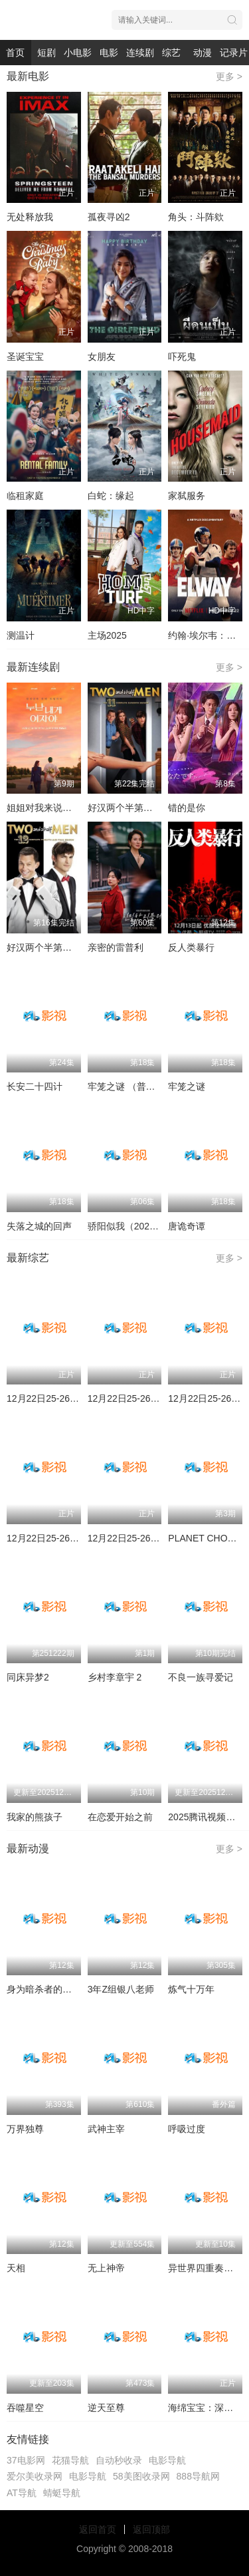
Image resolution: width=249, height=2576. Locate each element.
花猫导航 (70, 2460)
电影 (109, 52)
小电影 (78, 52)
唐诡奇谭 (186, 1226)
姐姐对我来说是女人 (48, 807)
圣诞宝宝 (25, 356)
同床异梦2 (28, 1677)
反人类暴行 (191, 947)
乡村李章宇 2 (115, 1677)
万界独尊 (25, 2129)
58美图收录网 (141, 2476)
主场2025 (107, 635)
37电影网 (26, 2460)
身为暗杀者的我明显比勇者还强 (72, 1989)
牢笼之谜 (186, 1086)
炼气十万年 (191, 1989)
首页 (15, 52)
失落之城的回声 (39, 1226)
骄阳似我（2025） (126, 1226)
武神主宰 (106, 2129)
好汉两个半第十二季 (48, 947)
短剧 (46, 52)
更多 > (229, 76)
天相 (16, 2268)
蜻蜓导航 (61, 2493)
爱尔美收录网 (34, 2476)
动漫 (202, 52)
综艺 (171, 52)
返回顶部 (151, 2529)
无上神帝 (106, 2268)
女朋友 (102, 356)
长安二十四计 (34, 1086)
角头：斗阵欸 (196, 217)
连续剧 (140, 52)
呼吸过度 (186, 2129)
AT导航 (22, 2493)
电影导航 (167, 2460)
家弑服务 (186, 495)
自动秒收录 (119, 2460)
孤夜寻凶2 (109, 217)
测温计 (21, 635)
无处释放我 (30, 217)
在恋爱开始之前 (120, 1817)
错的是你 (186, 807)
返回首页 (97, 2529)
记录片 (234, 52)
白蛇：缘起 (111, 495)
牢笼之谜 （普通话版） (135, 1086)
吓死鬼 (182, 356)
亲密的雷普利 (115, 947)
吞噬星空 (25, 2407)
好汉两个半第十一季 (129, 807)
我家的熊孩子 (34, 1817)
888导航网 (198, 2476)
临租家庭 (25, 495)
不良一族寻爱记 (200, 1677)
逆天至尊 (106, 2407)
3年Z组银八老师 (121, 1989)
